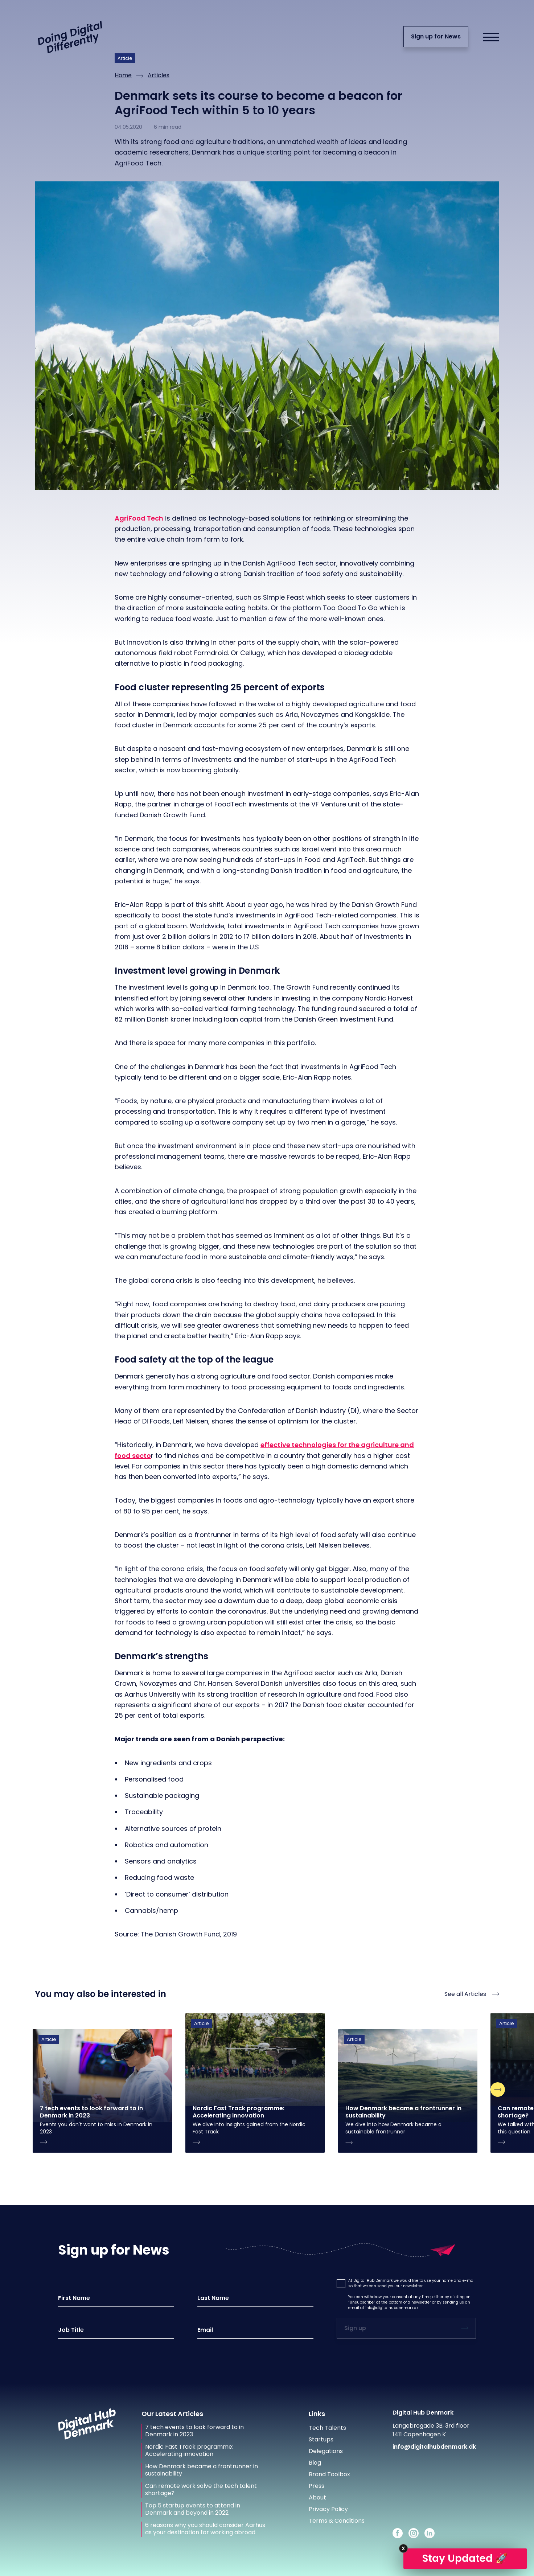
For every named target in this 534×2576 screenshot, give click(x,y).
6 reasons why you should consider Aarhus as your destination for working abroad (205, 2529)
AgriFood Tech (139, 518)
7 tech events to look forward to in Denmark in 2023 (194, 2431)
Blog (315, 2462)
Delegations (326, 2451)
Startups (321, 2439)
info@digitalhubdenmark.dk (391, 2307)
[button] (341, 2283)
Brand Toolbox (329, 2474)
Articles (158, 75)
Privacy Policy (328, 2509)
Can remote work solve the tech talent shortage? (201, 2489)
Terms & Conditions (337, 2521)
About (317, 2497)
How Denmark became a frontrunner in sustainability (201, 2470)
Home (123, 75)
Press (316, 2486)
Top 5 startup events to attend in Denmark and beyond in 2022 (192, 2509)
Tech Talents (327, 2428)
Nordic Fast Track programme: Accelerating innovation (189, 2450)
